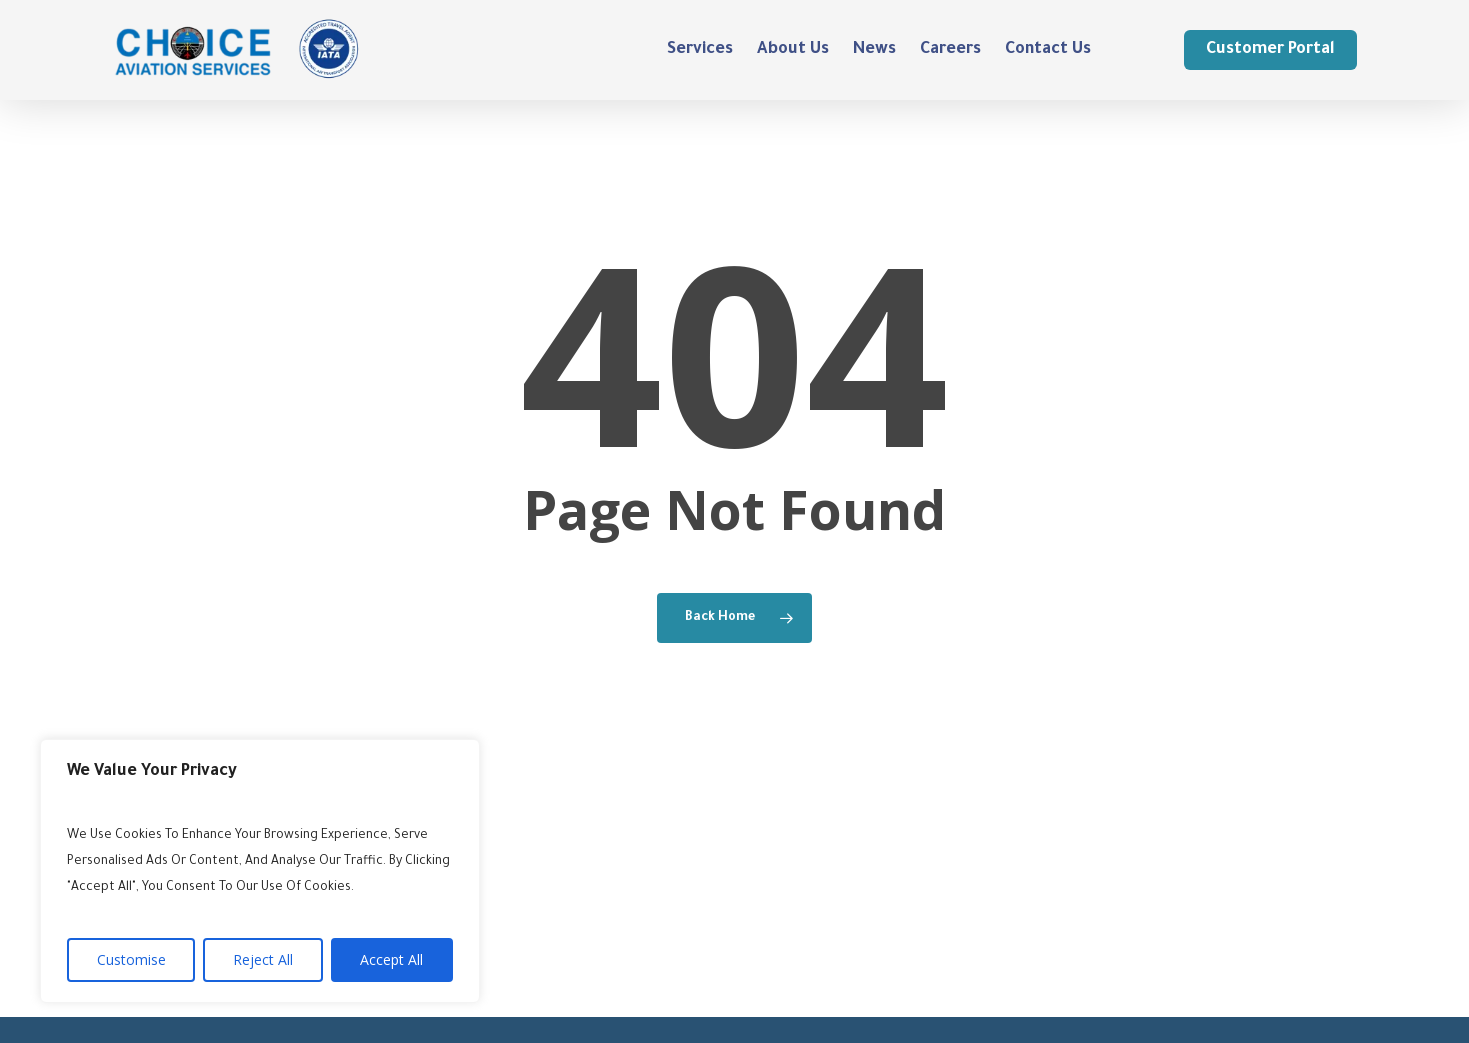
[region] (260, 871)
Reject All (263, 959)
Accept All (391, 959)
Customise (131, 959)
